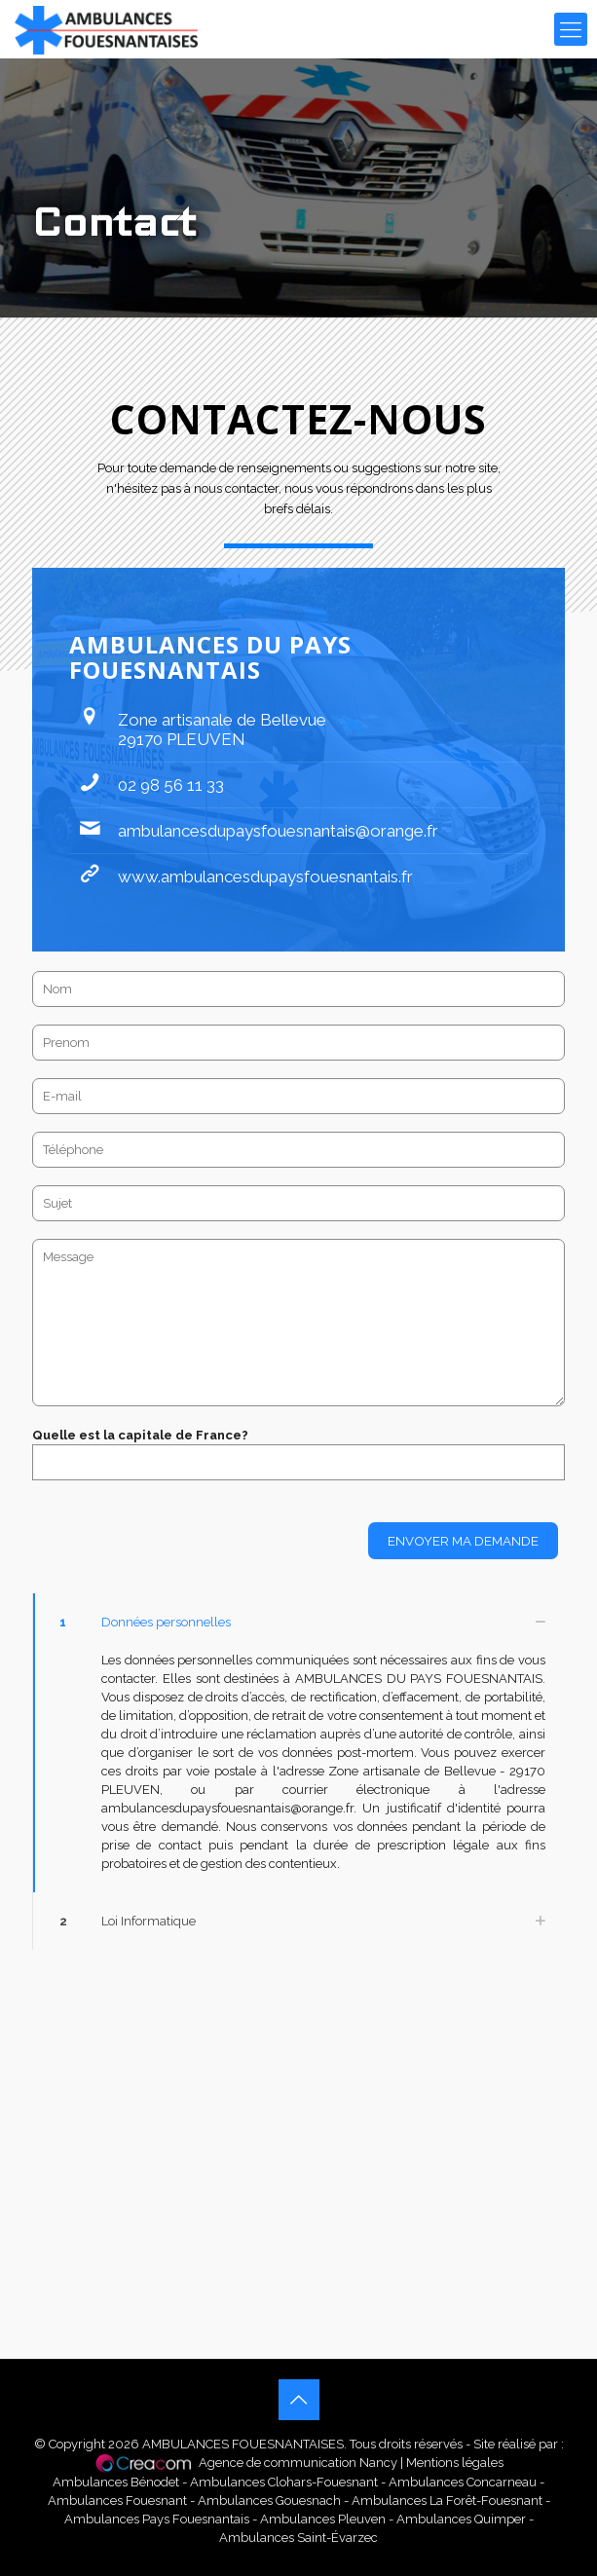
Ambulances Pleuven (323, 2519)
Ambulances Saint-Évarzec (298, 2537)
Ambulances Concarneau (463, 2482)
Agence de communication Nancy (298, 2462)
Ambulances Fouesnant (117, 2500)
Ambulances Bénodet (117, 2482)
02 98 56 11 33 (171, 785)
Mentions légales (455, 2462)
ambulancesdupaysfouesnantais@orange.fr (278, 830)
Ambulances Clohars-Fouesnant (285, 2482)
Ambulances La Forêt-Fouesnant (447, 2500)
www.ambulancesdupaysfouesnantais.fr (265, 876)
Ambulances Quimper (461, 2519)
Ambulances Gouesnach (269, 2500)
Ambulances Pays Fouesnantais (156, 2519)
